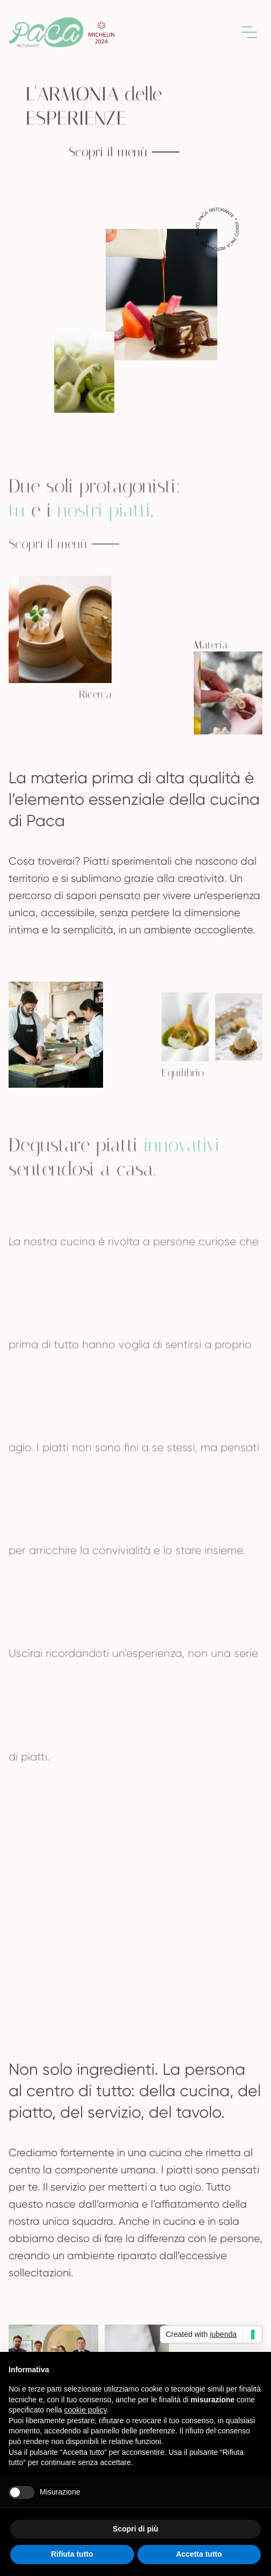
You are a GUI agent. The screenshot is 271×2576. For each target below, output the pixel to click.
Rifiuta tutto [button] (72, 2554)
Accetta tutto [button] (199, 2554)
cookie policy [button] (85, 2410)
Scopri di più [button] (135, 2529)
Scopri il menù (124, 152)
